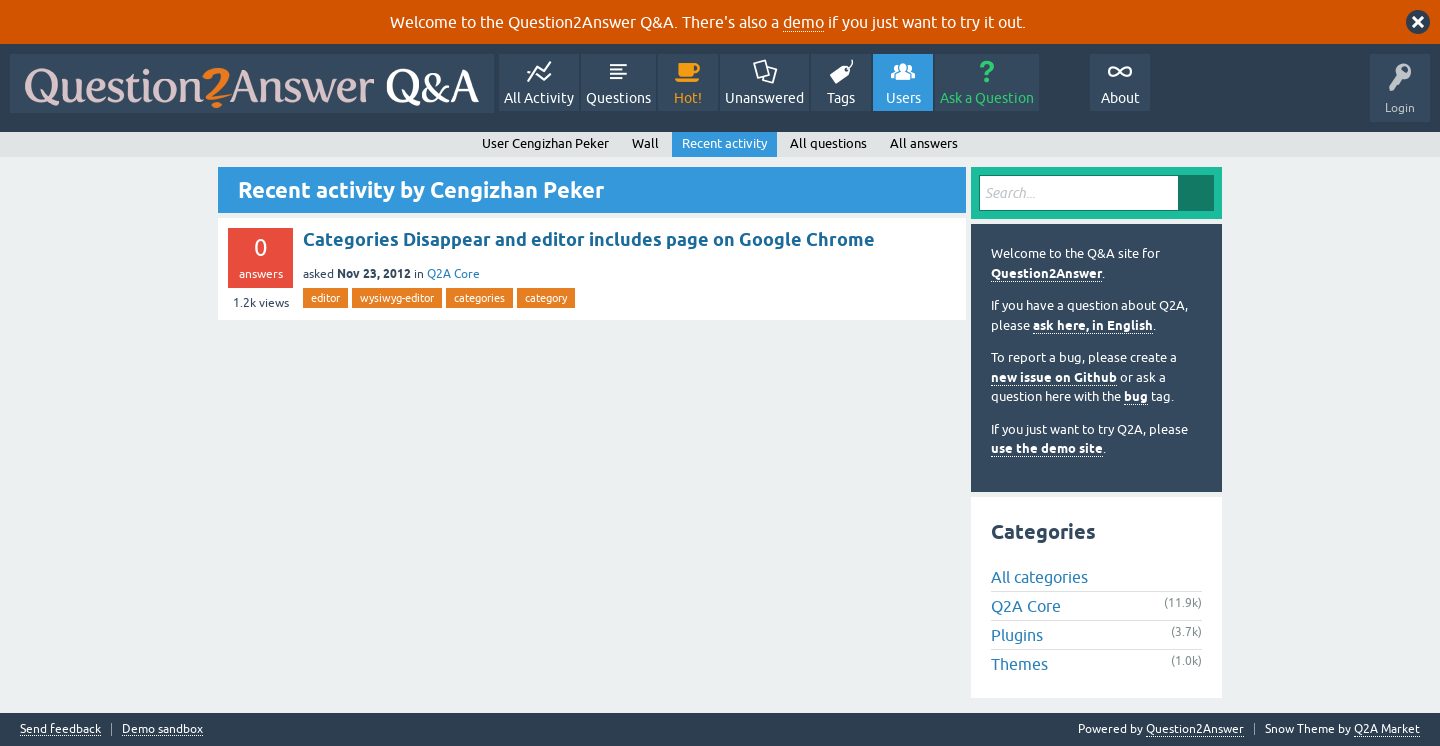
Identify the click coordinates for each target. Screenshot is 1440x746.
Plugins (1017, 635)
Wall (645, 143)
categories (479, 298)
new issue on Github (1054, 377)
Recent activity (724, 143)
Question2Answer (1046, 273)
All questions (828, 143)
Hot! (688, 98)
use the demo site (1047, 448)
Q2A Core (453, 274)
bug (1136, 396)
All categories (1039, 577)
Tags (841, 98)
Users (903, 98)
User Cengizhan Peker (545, 143)
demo (803, 22)
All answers (924, 143)
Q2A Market (1387, 729)
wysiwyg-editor (397, 298)
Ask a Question (987, 98)
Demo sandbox (162, 729)
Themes (1019, 664)
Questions (618, 98)
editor (325, 298)
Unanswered (764, 98)
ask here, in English (1093, 325)
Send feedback (60, 729)
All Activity (539, 98)
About (1120, 98)
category (546, 298)
